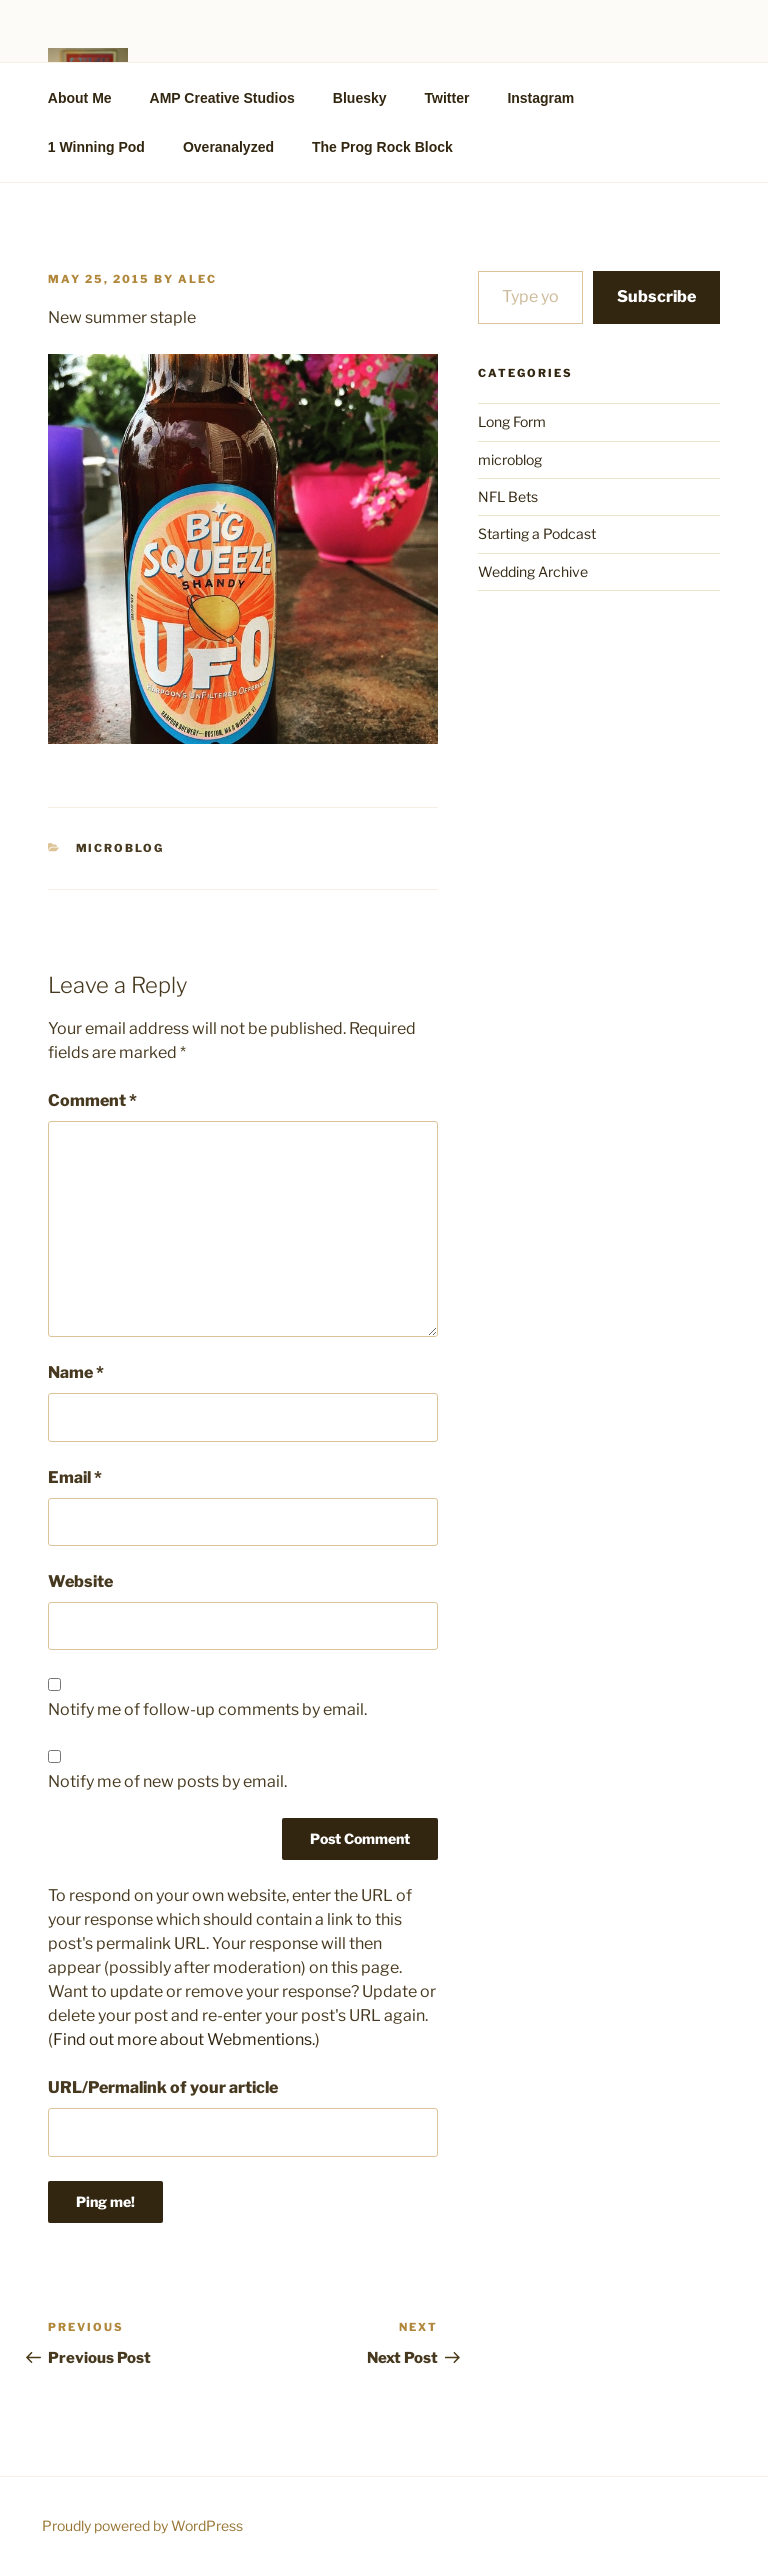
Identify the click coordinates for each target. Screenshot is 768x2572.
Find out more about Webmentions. (184, 2039)
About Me (80, 98)
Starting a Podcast (537, 533)
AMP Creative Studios (222, 98)
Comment (92, 1100)
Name (76, 1372)
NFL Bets (508, 496)
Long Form (512, 421)
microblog (120, 848)
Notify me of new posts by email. (167, 1781)
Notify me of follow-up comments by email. (207, 1709)
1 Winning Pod (96, 147)
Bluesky (360, 98)
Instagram (540, 98)
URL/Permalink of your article (163, 2087)
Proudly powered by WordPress (142, 2525)
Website (80, 1581)
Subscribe (656, 296)
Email (75, 1477)
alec (197, 279)
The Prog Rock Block (382, 147)
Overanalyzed (228, 147)
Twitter (447, 98)
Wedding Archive (533, 571)
